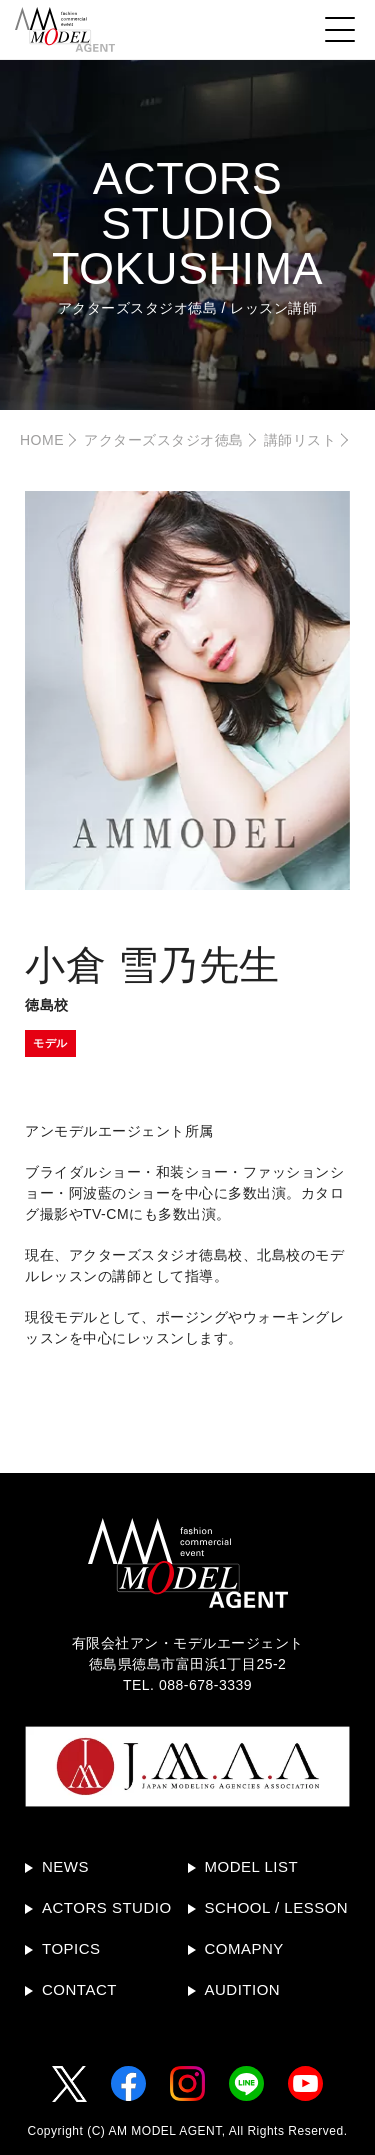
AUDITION (243, 1989)
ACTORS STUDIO (107, 1907)
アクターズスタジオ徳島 (164, 440)
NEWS (65, 1866)
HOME (42, 440)
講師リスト (300, 440)
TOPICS (71, 1948)
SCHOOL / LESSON (277, 1907)
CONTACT (79, 1989)
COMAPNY (244, 1948)
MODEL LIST (252, 1866)
